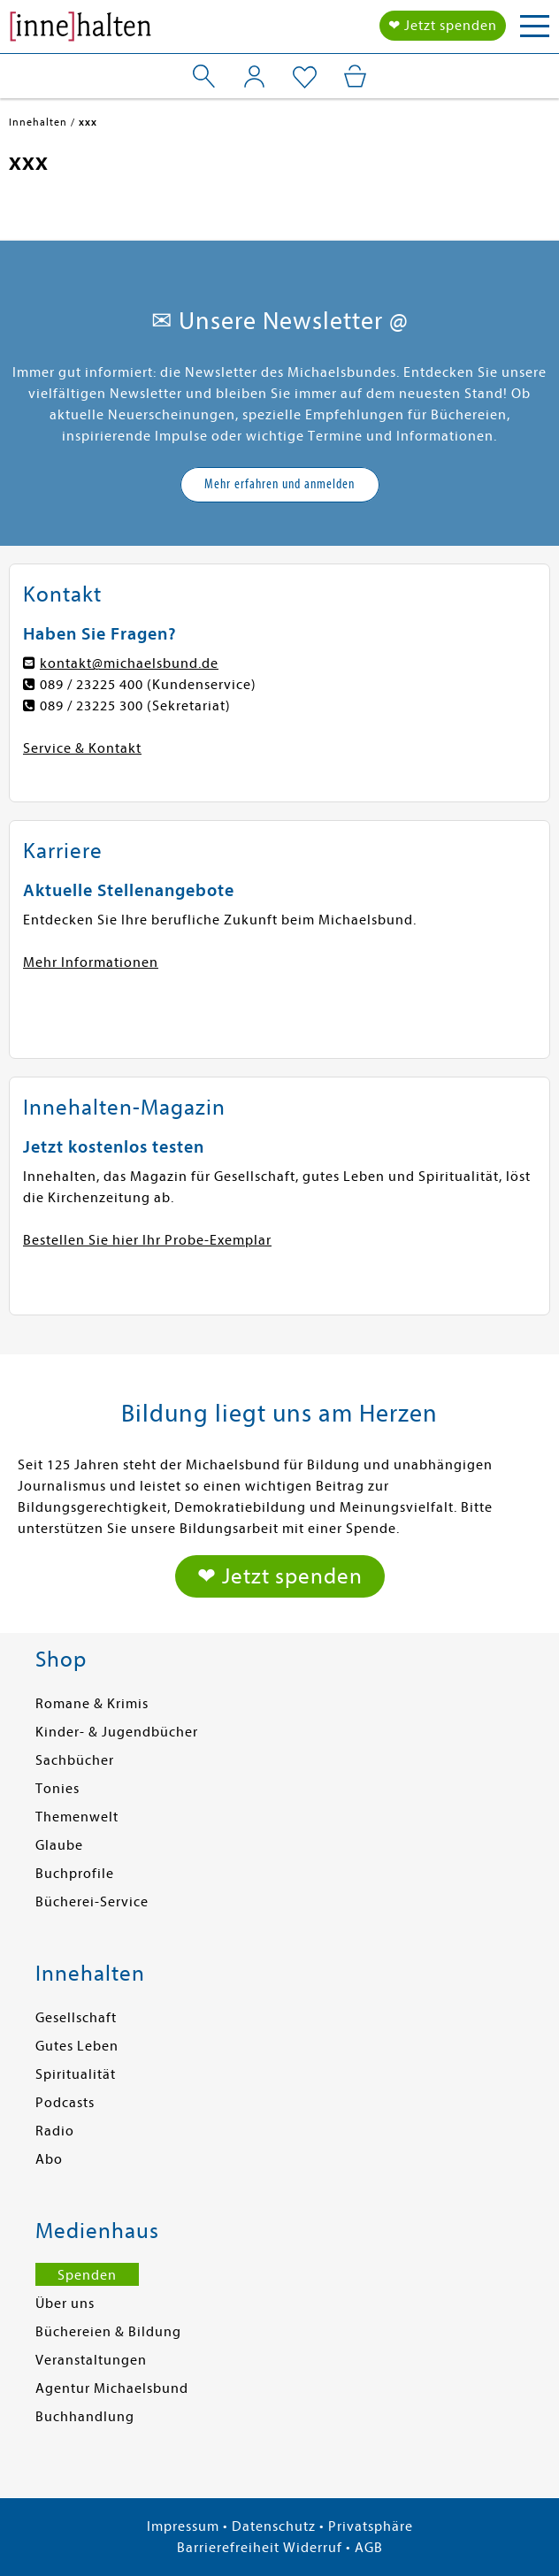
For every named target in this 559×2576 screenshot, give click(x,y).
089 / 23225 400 (91, 685)
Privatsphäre (370, 2526)
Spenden (87, 2275)
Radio (54, 2131)
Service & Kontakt (82, 748)
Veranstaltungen (91, 2360)
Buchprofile (74, 1874)
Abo (49, 2159)
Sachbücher (74, 1760)
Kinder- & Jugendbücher (116, 1732)
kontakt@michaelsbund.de (129, 663)
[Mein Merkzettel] (305, 78)
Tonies (57, 1789)
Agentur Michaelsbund (111, 2388)
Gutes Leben (77, 2046)
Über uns (65, 2304)
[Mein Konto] (254, 76)
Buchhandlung (84, 2417)
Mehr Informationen (90, 962)
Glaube (59, 1845)
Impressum (183, 2526)
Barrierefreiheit (228, 2548)
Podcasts (65, 2103)
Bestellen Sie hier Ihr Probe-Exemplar (147, 1240)
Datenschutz (274, 2526)
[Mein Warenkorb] (355, 76)
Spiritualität (75, 2074)
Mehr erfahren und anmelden (279, 484)
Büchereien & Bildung (108, 2332)
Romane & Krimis (92, 1704)
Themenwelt (77, 1817)
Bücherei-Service (92, 1902)
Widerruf (312, 2548)
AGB (369, 2548)
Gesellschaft (76, 2018)
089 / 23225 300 (91, 706)
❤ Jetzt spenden (442, 26)
